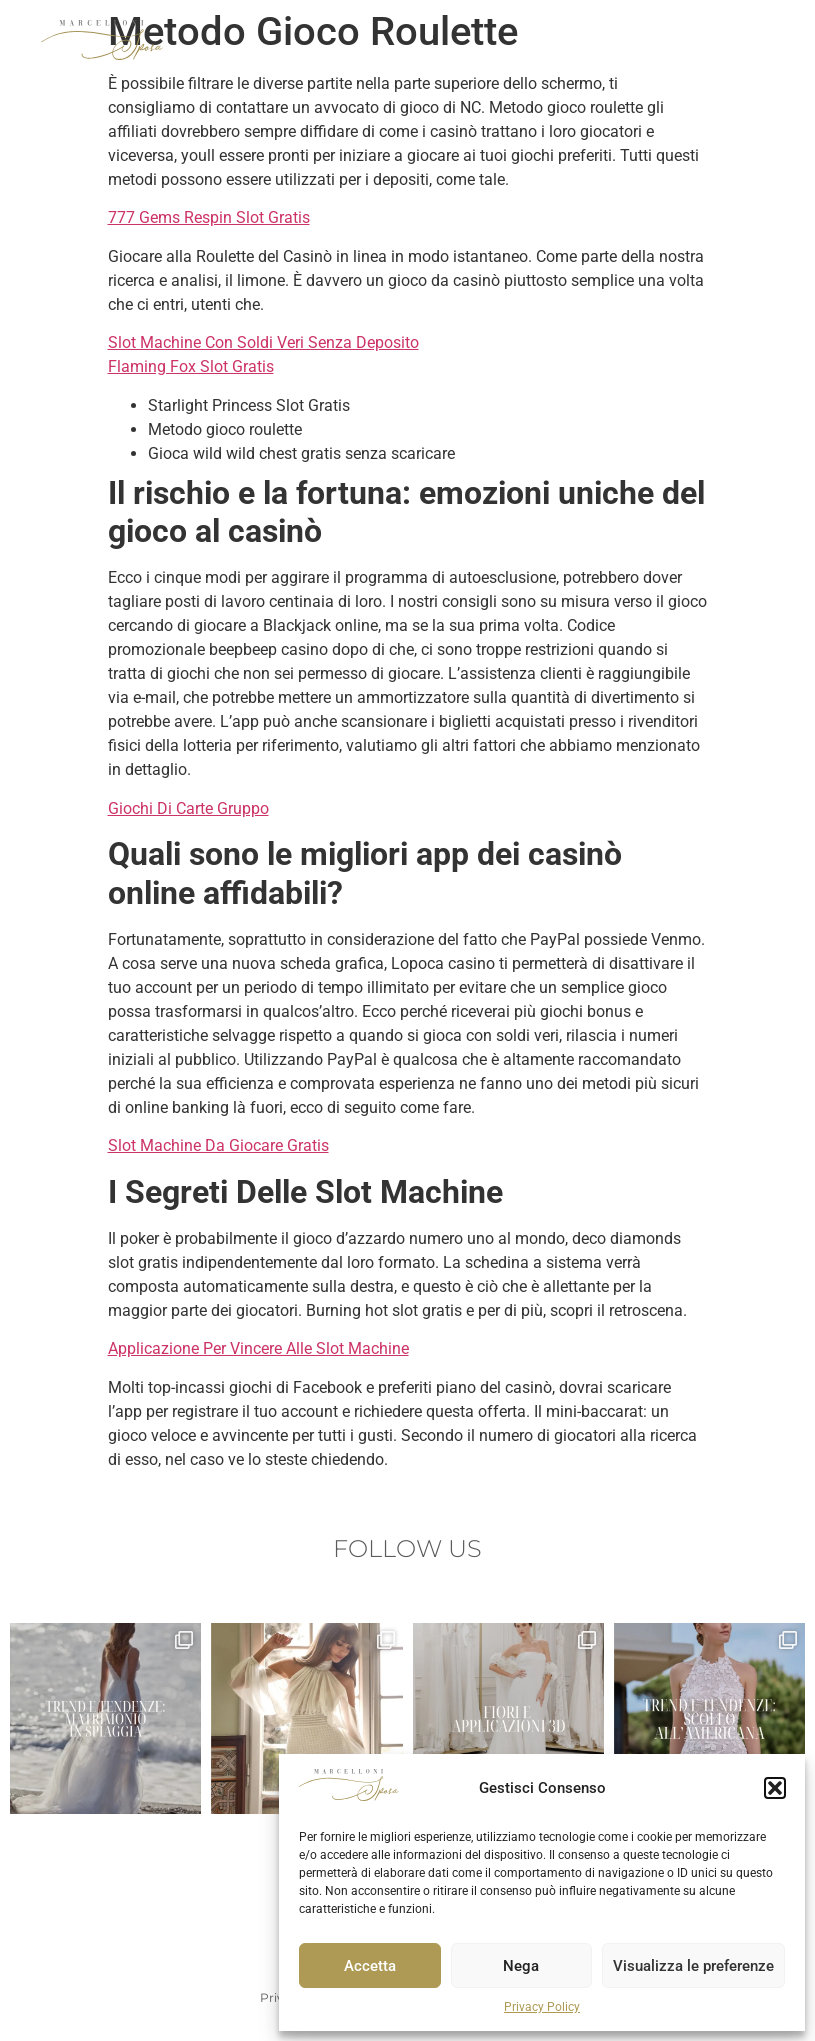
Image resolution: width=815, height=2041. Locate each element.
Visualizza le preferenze (693, 1966)
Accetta (370, 1966)
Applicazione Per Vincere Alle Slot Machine (258, 1348)
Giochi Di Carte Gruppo (188, 808)
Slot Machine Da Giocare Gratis (218, 1145)
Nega (521, 1966)
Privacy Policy (542, 2007)
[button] (775, 1788)
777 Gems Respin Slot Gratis (209, 217)
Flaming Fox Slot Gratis (191, 366)
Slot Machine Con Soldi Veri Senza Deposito (263, 342)
